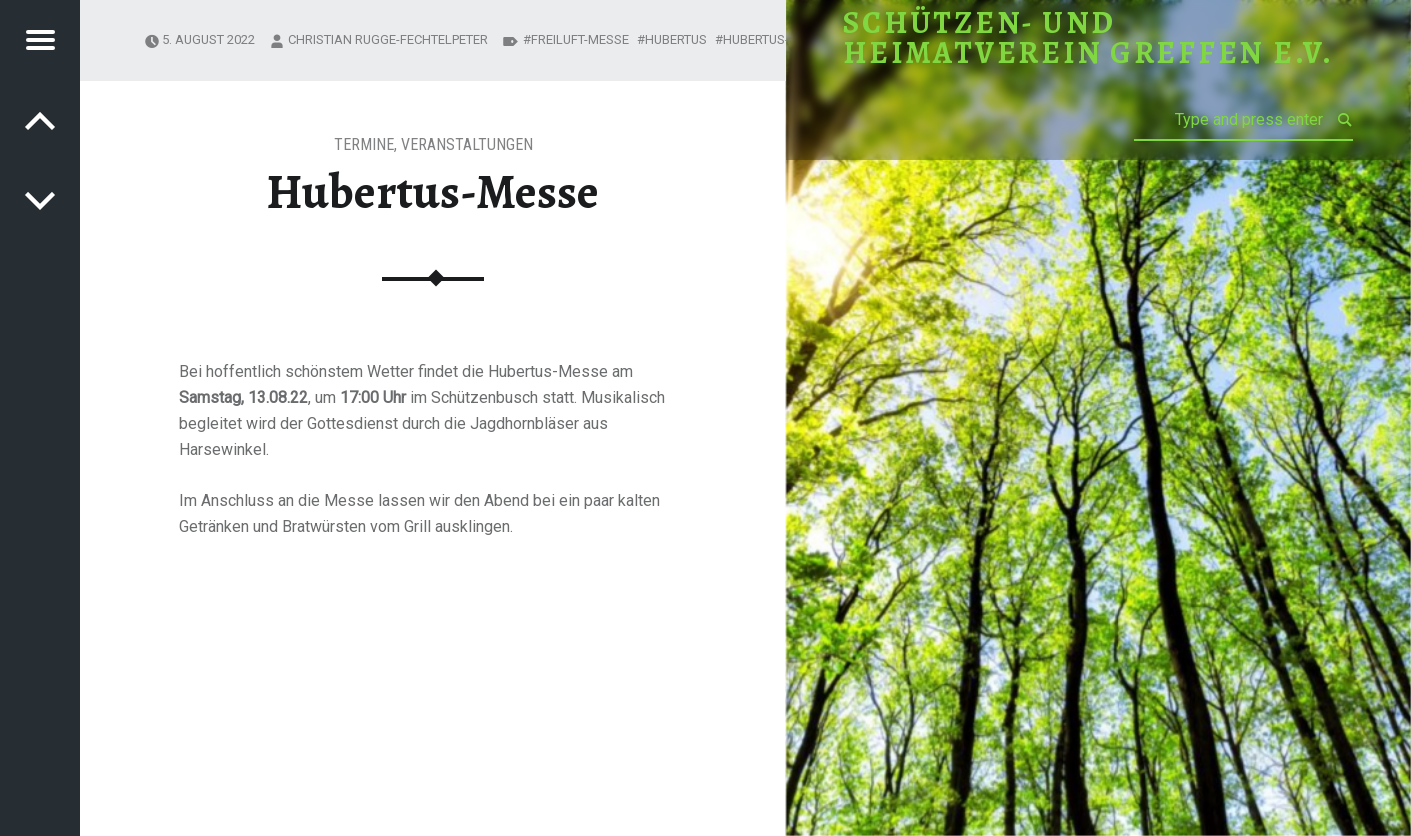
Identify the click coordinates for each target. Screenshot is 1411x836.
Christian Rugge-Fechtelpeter (388, 39)
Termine (364, 144)
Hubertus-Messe (776, 39)
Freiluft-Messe (580, 39)
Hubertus (676, 39)
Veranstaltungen (467, 144)
